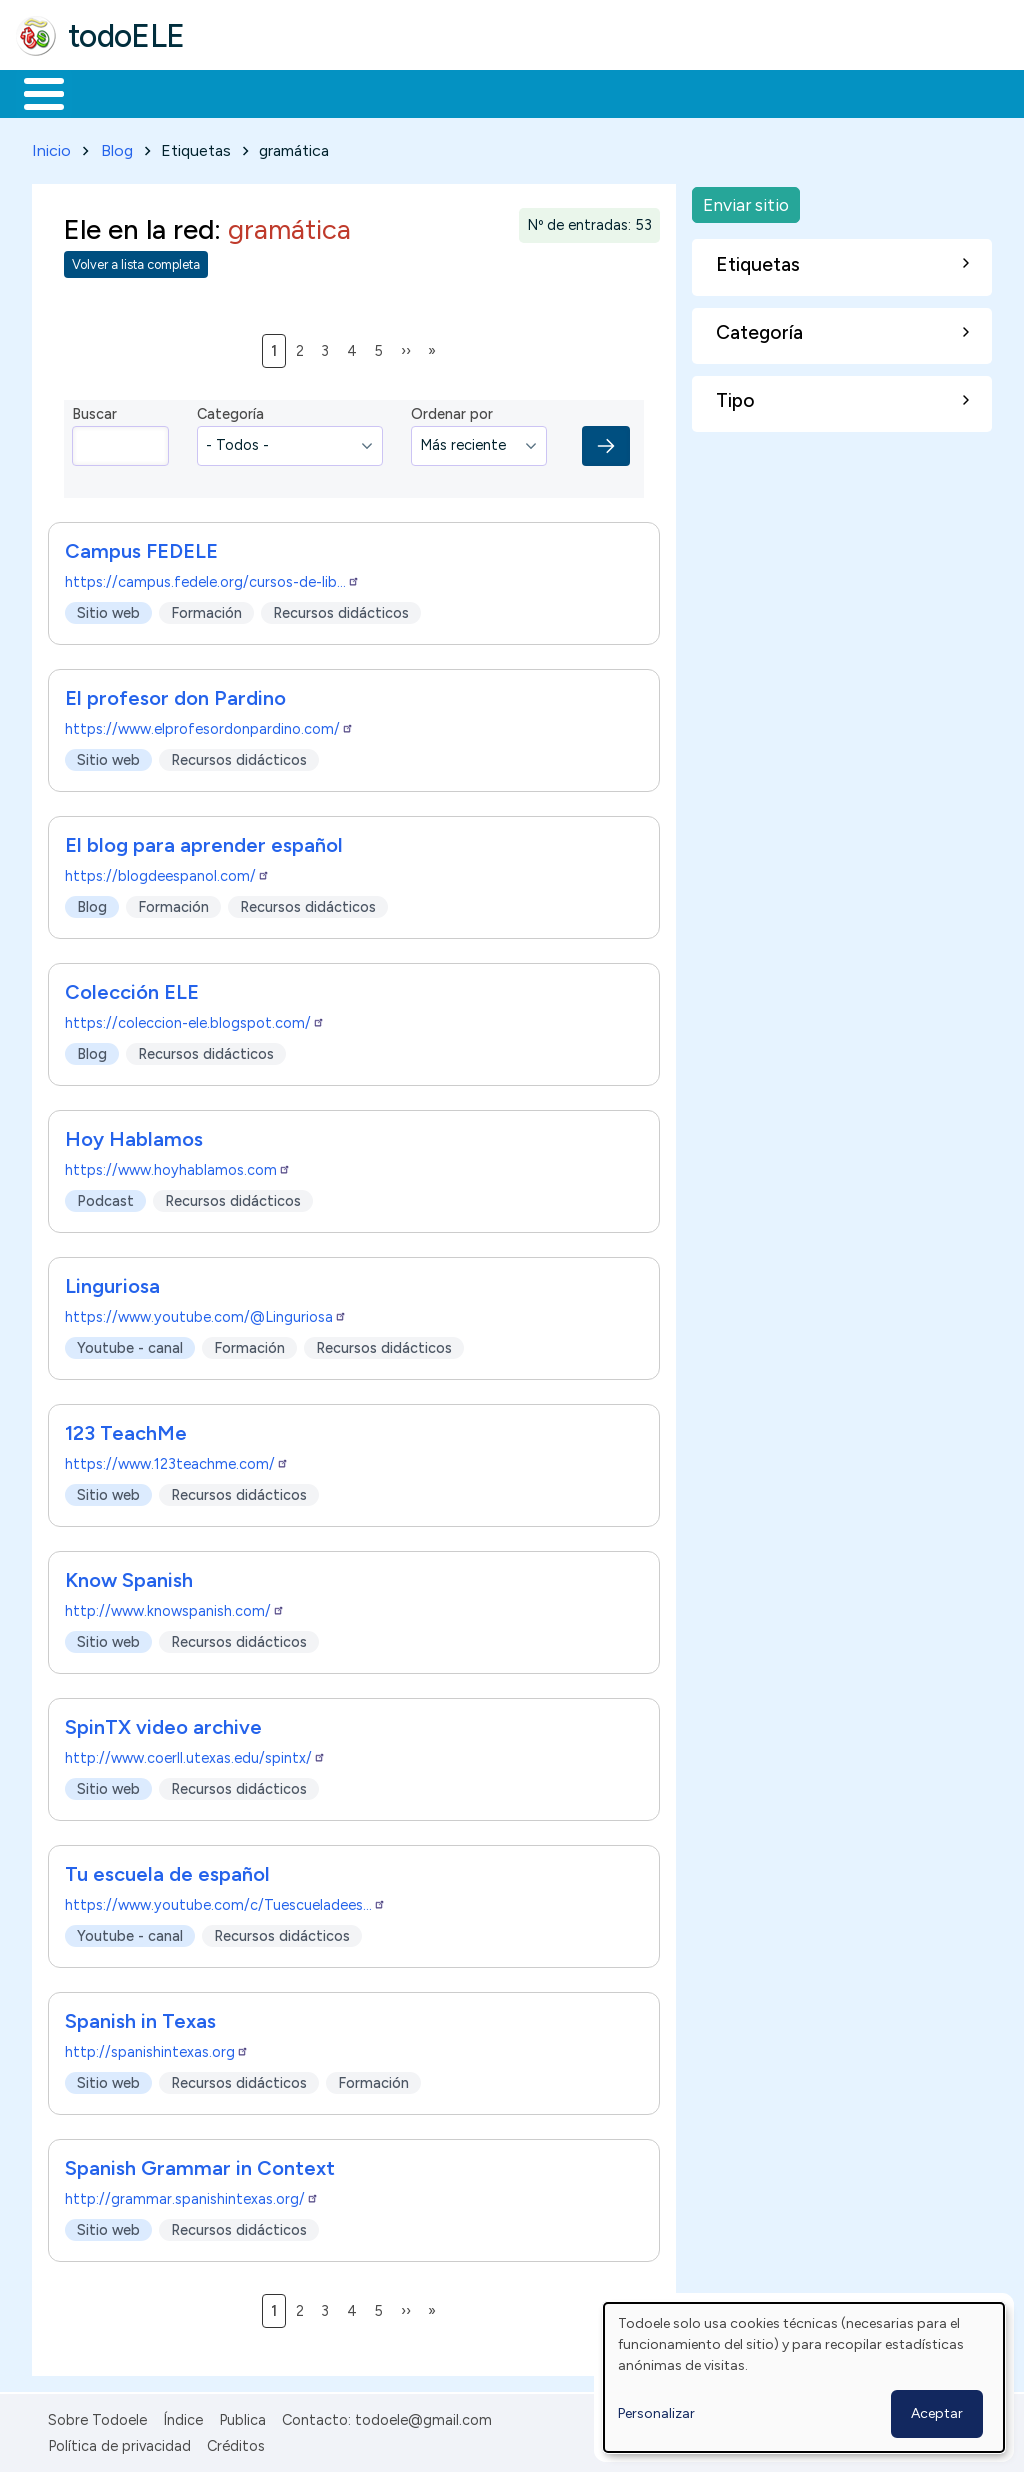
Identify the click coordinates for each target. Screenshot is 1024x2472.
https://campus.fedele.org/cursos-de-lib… (212, 578)
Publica (242, 2416)
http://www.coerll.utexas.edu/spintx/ (195, 1754)
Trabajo (360, 92)
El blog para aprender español (204, 841)
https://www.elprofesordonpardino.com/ (209, 725)
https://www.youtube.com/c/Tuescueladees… (225, 1901)
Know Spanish (129, 1576)
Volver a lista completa (136, 261)
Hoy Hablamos (134, 1135)
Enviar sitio (746, 200)
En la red (472, 92)
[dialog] (804, 2377)
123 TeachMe (126, 1429)
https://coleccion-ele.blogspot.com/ (195, 1019)
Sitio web (108, 609)
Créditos (236, 2443)
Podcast (105, 1197)
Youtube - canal (130, 1344)
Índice (183, 2416)
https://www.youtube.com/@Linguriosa (206, 1313)
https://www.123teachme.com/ (177, 1460)
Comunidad (731, 92)
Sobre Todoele (97, 2416)
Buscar (821, 92)
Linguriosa (112, 1282)
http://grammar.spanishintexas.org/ (192, 2195)
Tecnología (598, 92)
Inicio (33, 92)
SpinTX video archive (163, 1723)
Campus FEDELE (141, 547)
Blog (117, 146)
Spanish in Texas (140, 2017)
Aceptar (937, 2413)
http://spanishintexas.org (157, 2048)
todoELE (126, 36)
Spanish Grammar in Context (200, 2164)
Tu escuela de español (167, 1870)
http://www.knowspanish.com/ (175, 1607)
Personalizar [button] (656, 2413)
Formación (241, 92)
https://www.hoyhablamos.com (178, 1166)
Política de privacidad (119, 2443)
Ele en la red (139, 225)
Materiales (112, 92)
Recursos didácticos (341, 609)
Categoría (230, 411)
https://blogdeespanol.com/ (167, 872)
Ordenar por (452, 411)
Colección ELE (132, 988)
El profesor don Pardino (175, 694)
